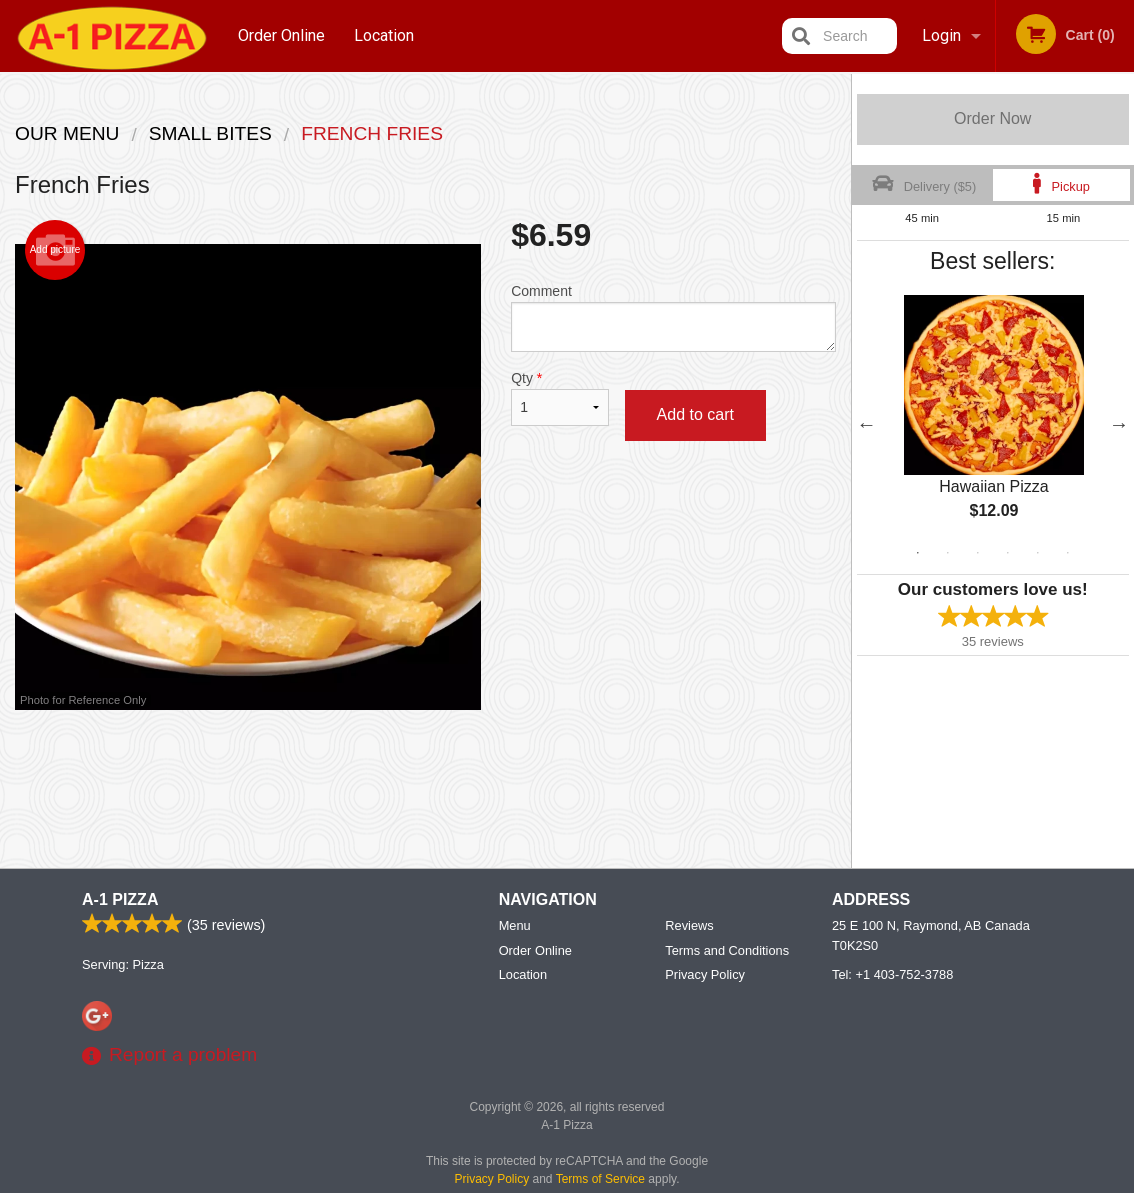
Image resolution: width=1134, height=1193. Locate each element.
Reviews (689, 926)
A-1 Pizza (120, 900)
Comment (673, 317)
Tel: (892, 975)
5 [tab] (1038, 553)
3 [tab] (978, 553)
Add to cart (695, 414)
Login (941, 35)
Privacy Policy (705, 975)
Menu (515, 926)
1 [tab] (918, 553)
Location (384, 35)
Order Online (281, 35)
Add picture (55, 250)
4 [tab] (1008, 553)
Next (1119, 424)
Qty (559, 398)
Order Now (992, 118)
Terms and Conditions (727, 951)
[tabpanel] (993, 424)
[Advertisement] (425, 775)
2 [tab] (948, 553)
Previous (867, 424)
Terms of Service (600, 1180)
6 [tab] (1068, 553)
